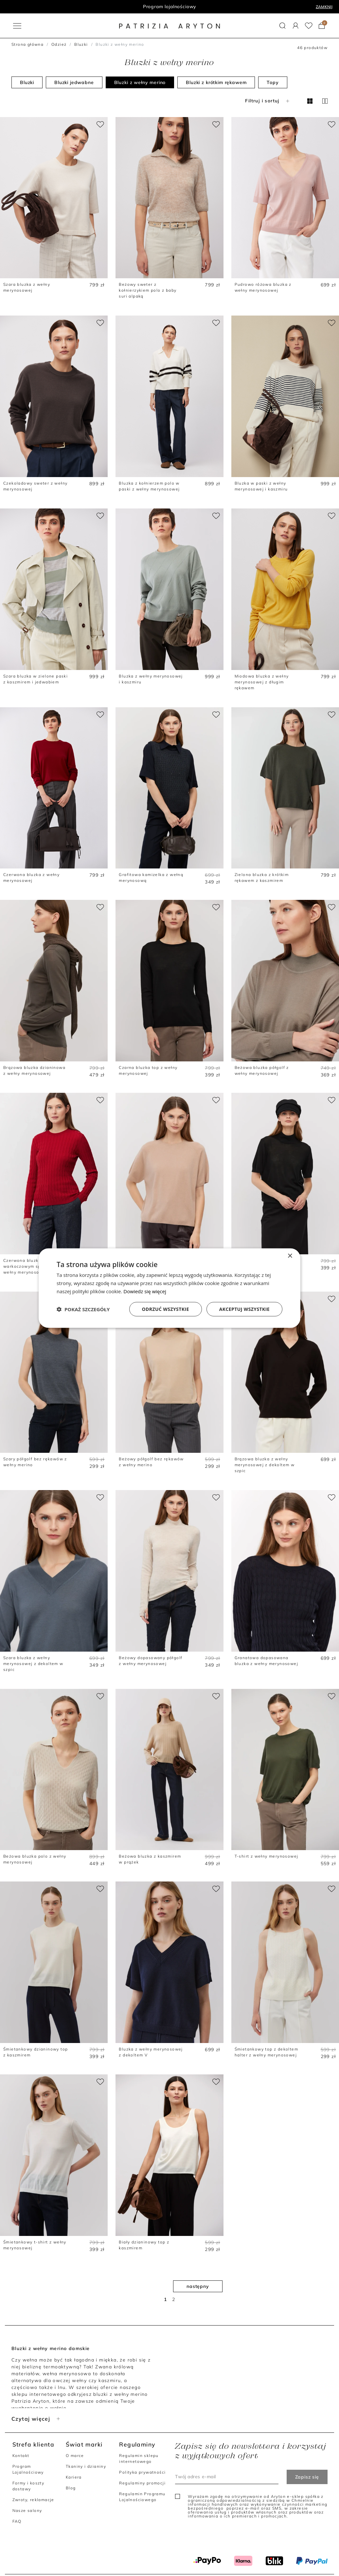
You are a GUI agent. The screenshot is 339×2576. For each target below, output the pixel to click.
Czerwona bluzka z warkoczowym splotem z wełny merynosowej (30, 1266)
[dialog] (169, 1288)
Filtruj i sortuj (268, 101)
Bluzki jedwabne (74, 82)
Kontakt (20, 2455)
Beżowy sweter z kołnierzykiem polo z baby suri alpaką (147, 290)
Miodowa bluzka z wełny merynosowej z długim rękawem (262, 682)
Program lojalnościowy (169, 6)
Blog (71, 2487)
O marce (75, 2455)
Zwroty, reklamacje (33, 2499)
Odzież (58, 44)
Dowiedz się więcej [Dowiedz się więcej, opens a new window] (144, 1291)
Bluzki (81, 44)
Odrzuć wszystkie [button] (165, 1309)
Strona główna (27, 44)
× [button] (289, 1256)
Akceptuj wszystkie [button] (244, 1309)
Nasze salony (27, 2510)
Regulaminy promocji (142, 2483)
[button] (282, 26)
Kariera (74, 2477)
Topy (272, 82)
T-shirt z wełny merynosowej (266, 1856)
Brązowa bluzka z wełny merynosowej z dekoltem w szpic (265, 1464)
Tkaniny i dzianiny (86, 2466)
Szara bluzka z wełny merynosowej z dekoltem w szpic (33, 1663)
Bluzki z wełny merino (140, 82)
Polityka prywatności (142, 2472)
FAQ (17, 2521)
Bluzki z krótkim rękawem (216, 82)
